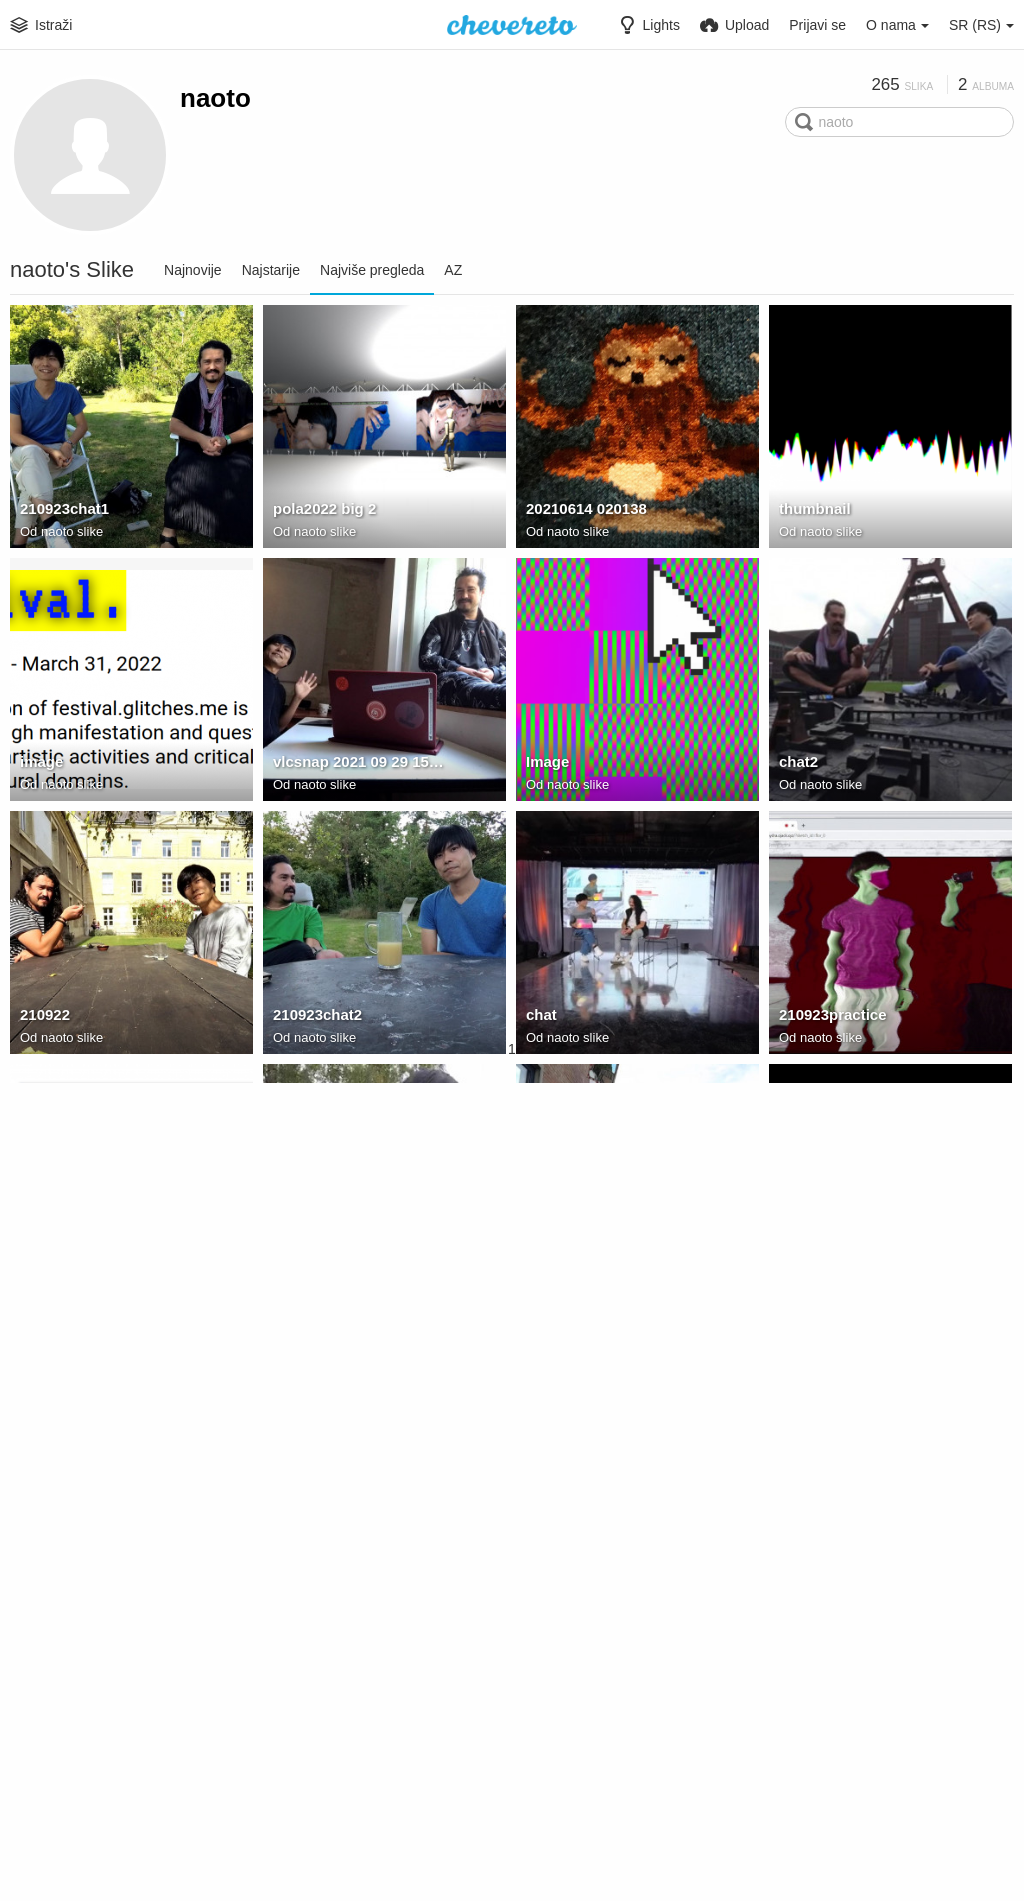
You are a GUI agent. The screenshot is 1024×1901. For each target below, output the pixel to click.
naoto (215, 98)
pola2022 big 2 (321, 512)
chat (540, 1018)
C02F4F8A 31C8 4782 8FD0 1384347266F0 (362, 1524)
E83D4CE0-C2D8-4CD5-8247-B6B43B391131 (868, 1524)
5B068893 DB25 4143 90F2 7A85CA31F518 (868, 1777)
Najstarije (271, 270)
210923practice (829, 1018)
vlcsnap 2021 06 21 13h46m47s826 (109, 1271)
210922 (43, 1018)
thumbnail (812, 512)
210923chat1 (62, 512)
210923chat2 (315, 1018)
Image (546, 765)
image (40, 765)
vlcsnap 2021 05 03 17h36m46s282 (868, 1271)
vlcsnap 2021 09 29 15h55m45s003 (362, 765)
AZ (453, 270)
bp (534, 1271)
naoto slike (72, 533)
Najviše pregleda (372, 270)
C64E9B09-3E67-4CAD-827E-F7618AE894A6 (109, 1777)
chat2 (797, 765)
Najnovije (193, 270)
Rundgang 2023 (846, 1798)
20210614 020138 (582, 512)
